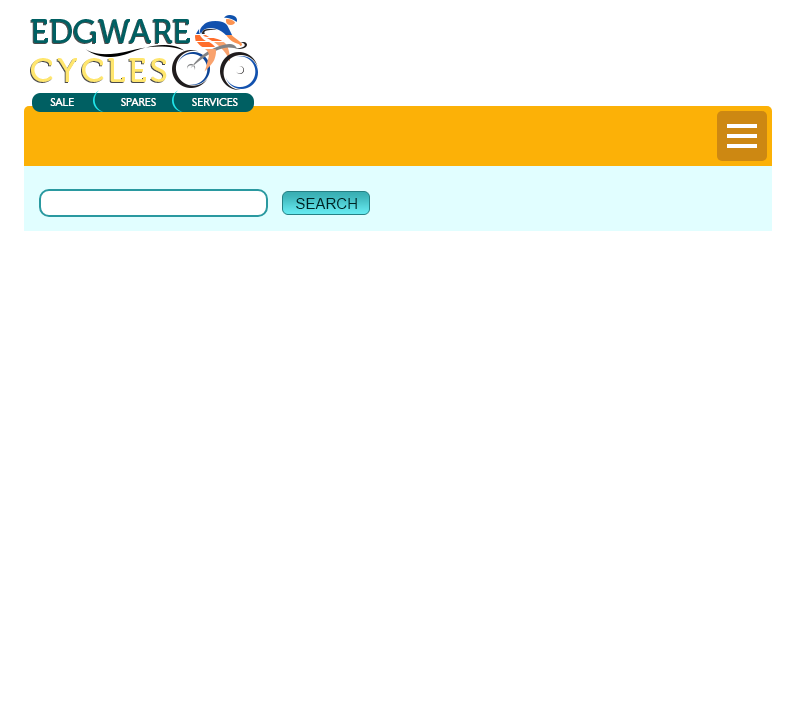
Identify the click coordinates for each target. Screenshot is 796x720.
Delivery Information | (675, 79)
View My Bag (673, 31)
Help (756, 79)
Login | (518, 79)
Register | (578, 79)
